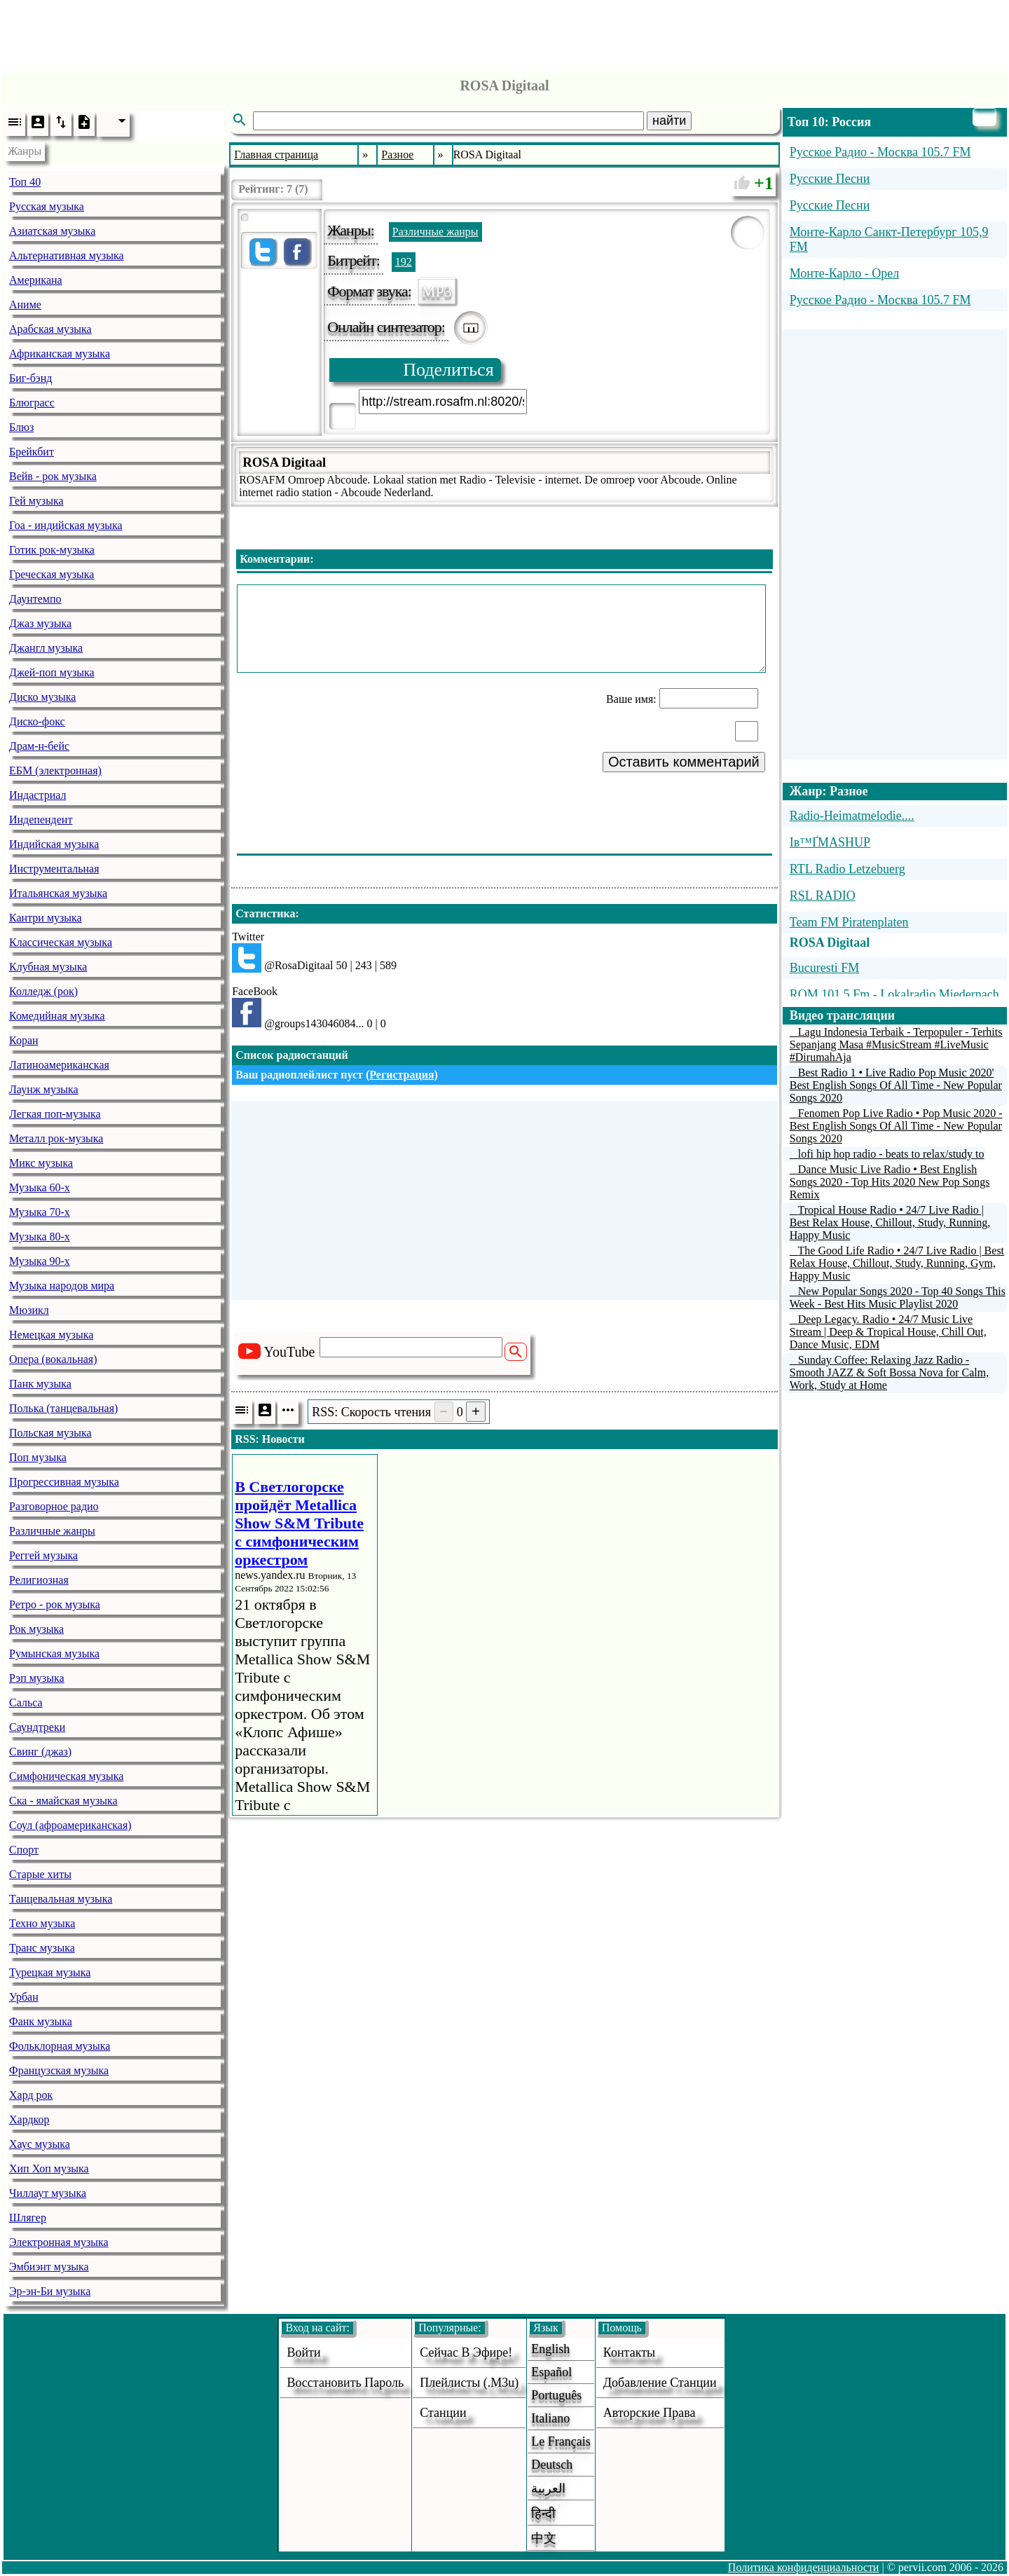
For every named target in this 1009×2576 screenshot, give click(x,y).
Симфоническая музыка (66, 1776)
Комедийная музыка (57, 1016)
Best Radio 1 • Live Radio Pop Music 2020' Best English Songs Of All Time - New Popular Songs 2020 (896, 1085)
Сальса (26, 1702)
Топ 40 (25, 182)
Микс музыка (41, 1163)
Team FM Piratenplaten (849, 922)
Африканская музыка (59, 353)
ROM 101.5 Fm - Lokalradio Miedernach (894, 994)
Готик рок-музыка (52, 550)
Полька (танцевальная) (63, 1408)
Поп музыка (38, 1457)
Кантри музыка (45, 918)
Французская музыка (59, 2070)
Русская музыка (46, 206)
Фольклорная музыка (59, 2046)
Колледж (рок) (43, 991)
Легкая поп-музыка (55, 1114)
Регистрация (401, 1075)
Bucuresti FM (825, 968)
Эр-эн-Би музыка (49, 2291)
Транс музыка (42, 1948)
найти (669, 121)
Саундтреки (37, 1727)
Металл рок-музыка (56, 1138)
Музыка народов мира (61, 1286)
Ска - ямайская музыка (63, 1801)
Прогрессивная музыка (64, 1482)
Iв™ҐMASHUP (830, 842)
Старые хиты (40, 1874)
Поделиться (448, 369)
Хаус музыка (39, 2144)
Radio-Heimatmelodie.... (852, 816)
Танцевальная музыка (60, 1899)
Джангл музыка (46, 648)
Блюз (21, 427)
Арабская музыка (50, 329)
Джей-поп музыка (52, 672)
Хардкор (29, 2119)
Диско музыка (42, 697)
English (550, 2349)
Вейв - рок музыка (53, 476)
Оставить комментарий (684, 761)
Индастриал (37, 795)
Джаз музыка (40, 623)
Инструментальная (54, 869)
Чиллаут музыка (47, 2193)
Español (551, 2372)
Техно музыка (42, 1923)
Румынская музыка (54, 1653)
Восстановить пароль (345, 2383)
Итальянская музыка (58, 893)
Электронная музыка (59, 2242)
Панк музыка (40, 1384)
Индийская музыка (54, 844)
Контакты (629, 2352)
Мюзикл (29, 1310)
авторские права (649, 2413)
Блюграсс (32, 403)
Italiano (550, 2418)
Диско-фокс (37, 721)
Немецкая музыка (51, 1335)
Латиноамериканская (59, 1065)
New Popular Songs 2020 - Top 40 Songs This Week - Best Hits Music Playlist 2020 (897, 1297)
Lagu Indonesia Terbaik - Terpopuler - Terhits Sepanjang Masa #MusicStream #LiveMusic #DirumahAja (896, 1044)
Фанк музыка (40, 2021)
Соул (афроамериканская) (70, 1825)
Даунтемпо (35, 599)
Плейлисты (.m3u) (469, 2383)
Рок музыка (36, 1629)
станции (443, 2413)
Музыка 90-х (39, 1261)
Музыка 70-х (39, 1212)
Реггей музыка (43, 1555)
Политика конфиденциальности (803, 2567)
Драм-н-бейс (39, 746)
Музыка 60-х (39, 1187)
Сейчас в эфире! (466, 2352)
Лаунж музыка (43, 1089)
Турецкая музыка (49, 1972)
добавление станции (660, 2383)
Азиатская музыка (52, 231)
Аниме (25, 304)
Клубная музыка (48, 967)
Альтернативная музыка (66, 255)
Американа (35, 280)
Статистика (265, 913)
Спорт (24, 1850)
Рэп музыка (36, 1678)
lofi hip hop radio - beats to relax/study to (891, 1154)
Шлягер (27, 2218)
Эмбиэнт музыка (49, 2267)
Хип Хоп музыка (49, 2168)
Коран (24, 1040)
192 (403, 262)
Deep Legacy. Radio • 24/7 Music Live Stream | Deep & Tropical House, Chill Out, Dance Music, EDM (888, 1331)
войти (303, 2352)
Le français (560, 2441)
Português (556, 2395)
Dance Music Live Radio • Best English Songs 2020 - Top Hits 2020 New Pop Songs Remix (890, 1181)
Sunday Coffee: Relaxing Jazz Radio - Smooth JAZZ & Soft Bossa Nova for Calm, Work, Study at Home (889, 1372)
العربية (548, 2488)
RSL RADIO (823, 896)
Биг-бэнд (30, 378)
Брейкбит (31, 452)
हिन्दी (543, 2514)
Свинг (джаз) (40, 1752)
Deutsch (551, 2465)
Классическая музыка (60, 942)
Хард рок (31, 2095)
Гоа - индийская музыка (66, 525)
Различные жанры (52, 1531)
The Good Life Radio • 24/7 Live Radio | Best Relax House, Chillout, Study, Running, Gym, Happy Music (897, 1263)
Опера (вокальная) (53, 1359)
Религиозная (39, 1580)
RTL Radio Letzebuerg (847, 869)
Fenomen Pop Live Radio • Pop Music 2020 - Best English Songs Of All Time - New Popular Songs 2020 (896, 1125)
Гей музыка (36, 501)
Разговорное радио (54, 1506)
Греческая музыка (51, 574)
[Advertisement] (504, 31)
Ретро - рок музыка (54, 1604)
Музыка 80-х (39, 1236)
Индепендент (40, 819)
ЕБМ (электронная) (55, 770)
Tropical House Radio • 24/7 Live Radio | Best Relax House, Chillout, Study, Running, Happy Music (890, 1222)
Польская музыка (50, 1433)
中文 (543, 2538)
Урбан (24, 1997)
